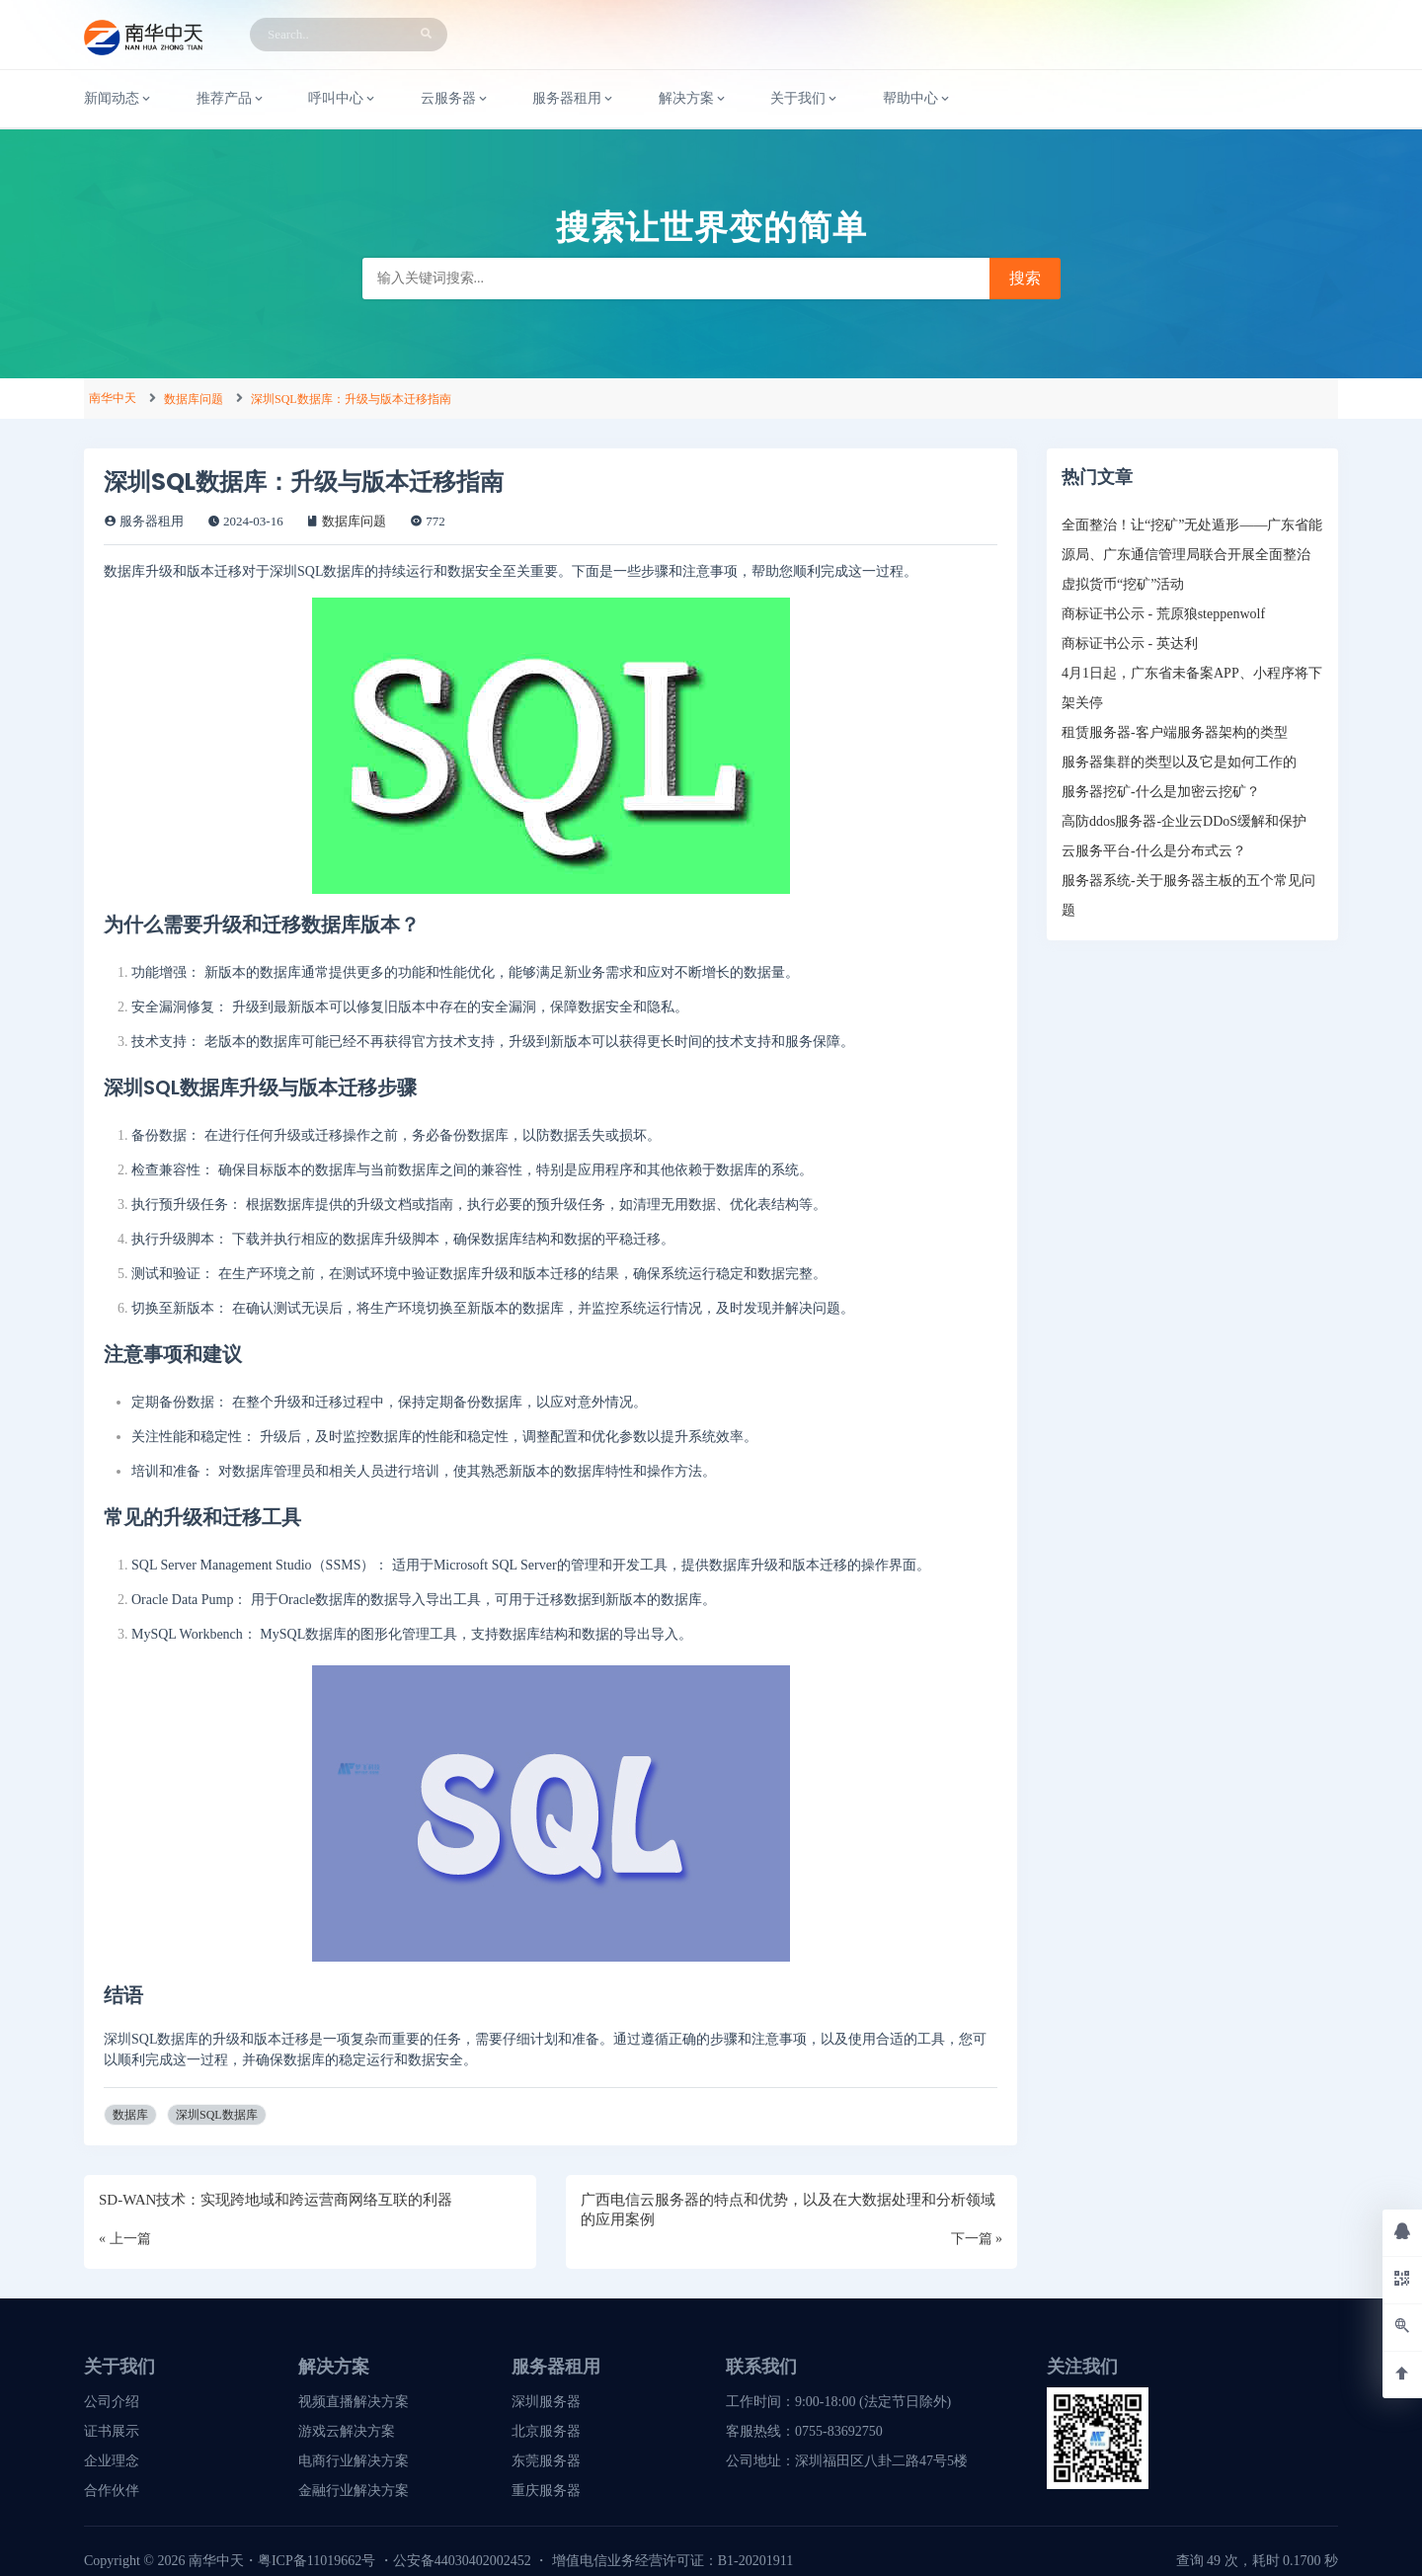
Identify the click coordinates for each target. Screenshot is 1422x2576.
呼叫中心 (342, 99)
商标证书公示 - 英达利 (1130, 643)
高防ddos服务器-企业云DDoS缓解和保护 (1184, 821)
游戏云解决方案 (346, 2431)
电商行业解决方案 (353, 2461)
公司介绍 (111, 2401)
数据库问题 (193, 399)
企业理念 (111, 2461)
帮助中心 (917, 99)
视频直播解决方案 (353, 2401)
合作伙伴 (111, 2490)
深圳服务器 (546, 2401)
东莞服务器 (546, 2461)
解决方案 (693, 99)
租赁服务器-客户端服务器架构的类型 (1175, 732)
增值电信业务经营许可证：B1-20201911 (672, 2560)
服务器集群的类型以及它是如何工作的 (1179, 762)
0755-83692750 (839, 2431)
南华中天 (112, 398)
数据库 (130, 2115)
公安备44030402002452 (462, 2560)
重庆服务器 (546, 2490)
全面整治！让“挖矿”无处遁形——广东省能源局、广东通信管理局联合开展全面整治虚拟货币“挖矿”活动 (1192, 555)
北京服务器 (546, 2431)
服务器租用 (573, 99)
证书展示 (111, 2431)
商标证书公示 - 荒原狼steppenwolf (1163, 613)
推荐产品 (231, 99)
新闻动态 (118, 99)
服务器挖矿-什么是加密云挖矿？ (1161, 791)
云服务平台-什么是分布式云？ (1154, 851)
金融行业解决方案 (353, 2490)
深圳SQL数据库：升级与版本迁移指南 (351, 399)
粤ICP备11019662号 (316, 2560)
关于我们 (804, 99)
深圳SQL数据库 (217, 2115)
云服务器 (455, 99)
